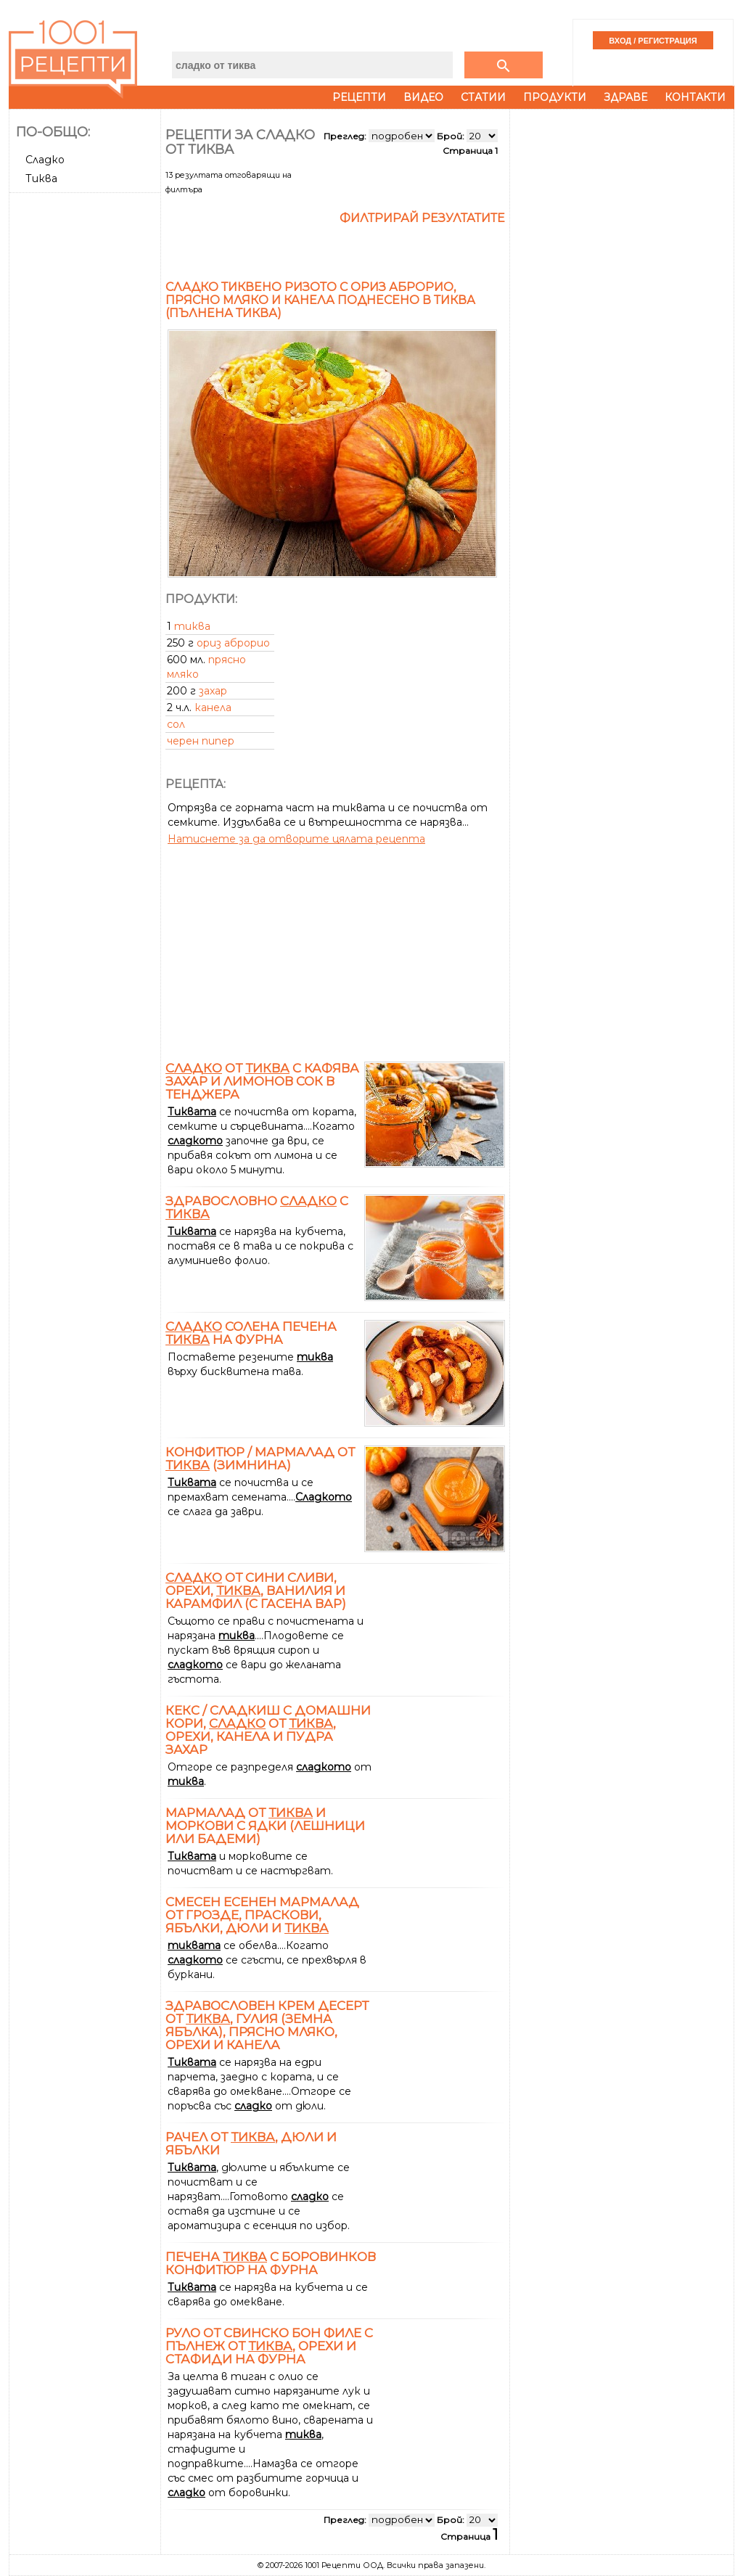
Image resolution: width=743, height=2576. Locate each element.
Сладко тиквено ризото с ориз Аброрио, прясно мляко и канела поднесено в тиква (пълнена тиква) (320, 300)
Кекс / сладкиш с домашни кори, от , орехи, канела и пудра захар (268, 1730)
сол (176, 724)
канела (212, 707)
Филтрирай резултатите (422, 218)
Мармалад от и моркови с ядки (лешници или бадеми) (265, 1825)
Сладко (45, 159)
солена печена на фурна (251, 1333)
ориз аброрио (233, 642)
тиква (192, 626)
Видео (423, 97)
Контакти (695, 97)
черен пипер (200, 740)
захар (213, 690)
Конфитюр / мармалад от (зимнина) (260, 1458)
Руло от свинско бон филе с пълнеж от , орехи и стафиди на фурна (269, 2346)
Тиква (41, 178)
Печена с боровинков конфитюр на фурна (270, 2263)
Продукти (554, 97)
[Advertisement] (86, 415)
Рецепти (359, 97)
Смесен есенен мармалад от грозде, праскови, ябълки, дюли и (262, 1915)
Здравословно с (256, 1207)
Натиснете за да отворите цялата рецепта (296, 838)
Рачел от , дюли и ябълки (251, 2143)
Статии (483, 97)
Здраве (625, 97)
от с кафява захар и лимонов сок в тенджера (262, 1081)
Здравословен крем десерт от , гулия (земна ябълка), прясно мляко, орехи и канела (267, 2025)
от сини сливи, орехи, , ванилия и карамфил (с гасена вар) (255, 1590)
